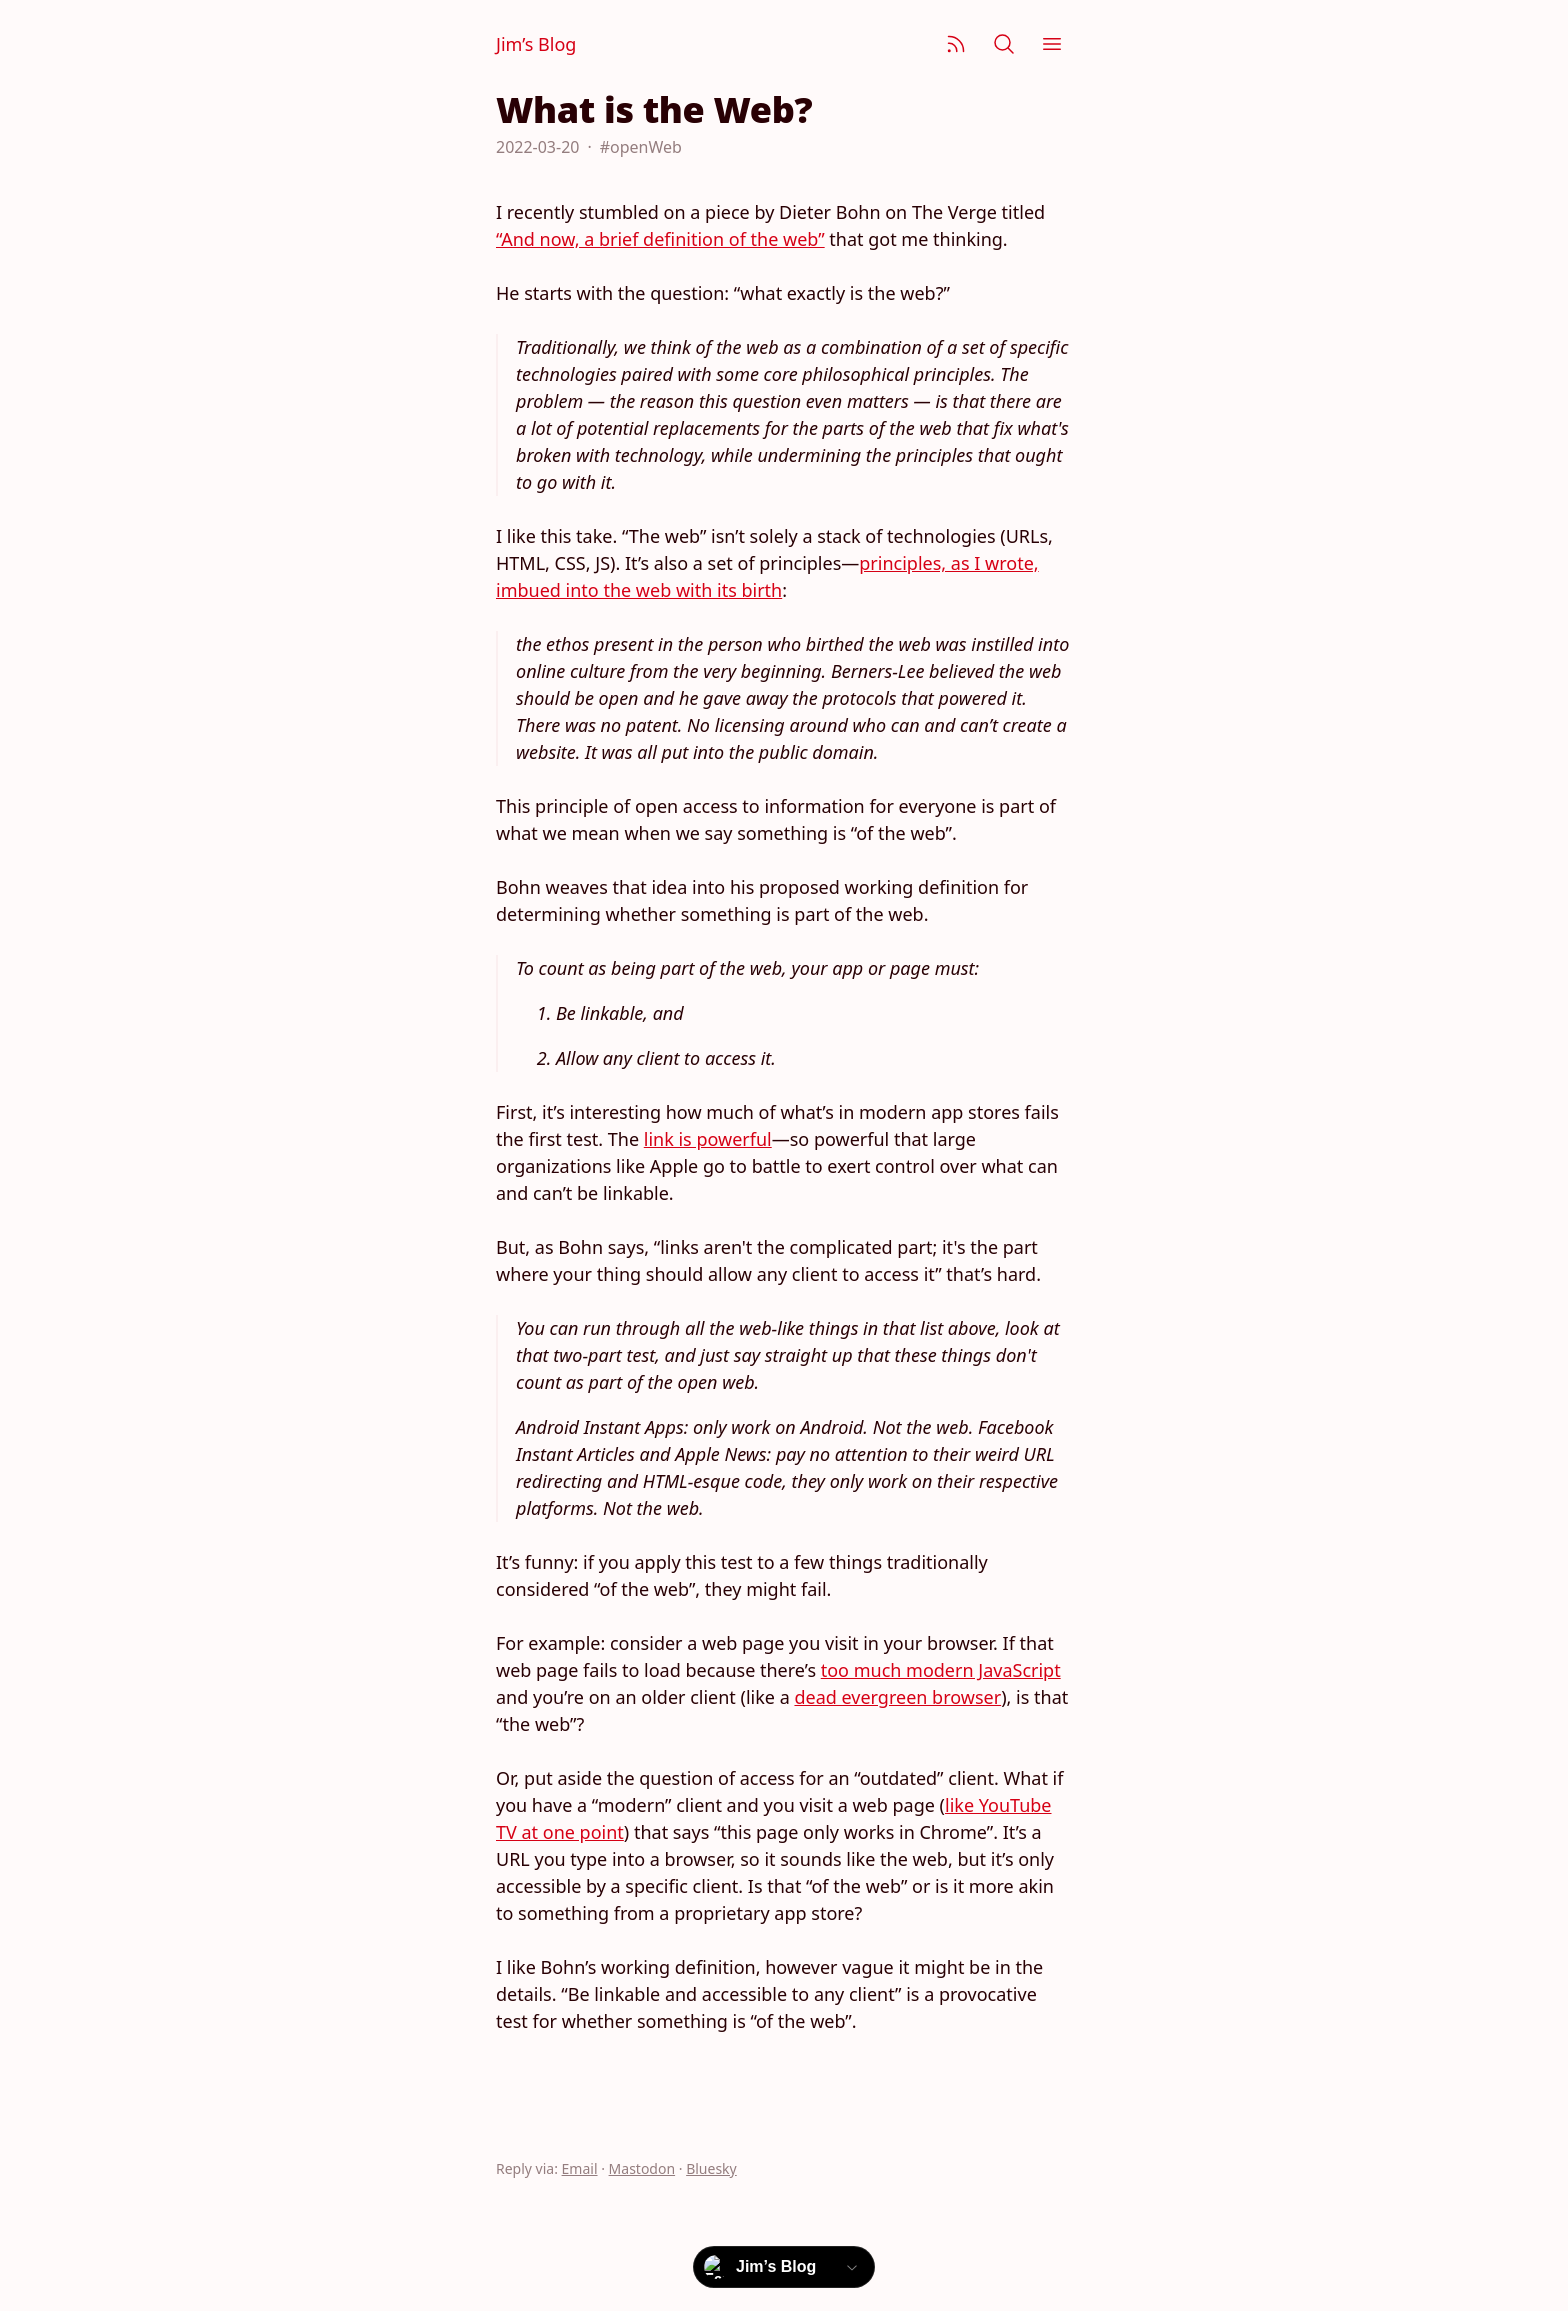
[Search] (1004, 44)
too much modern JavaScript (941, 1670)
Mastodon (642, 2168)
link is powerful (708, 1139)
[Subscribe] (956, 44)
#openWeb (641, 147)
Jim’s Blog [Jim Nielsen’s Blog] (536, 44)
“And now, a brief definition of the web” (660, 239)
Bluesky (711, 2168)
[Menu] (1052, 44)
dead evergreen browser (897, 1697)
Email (580, 2168)
